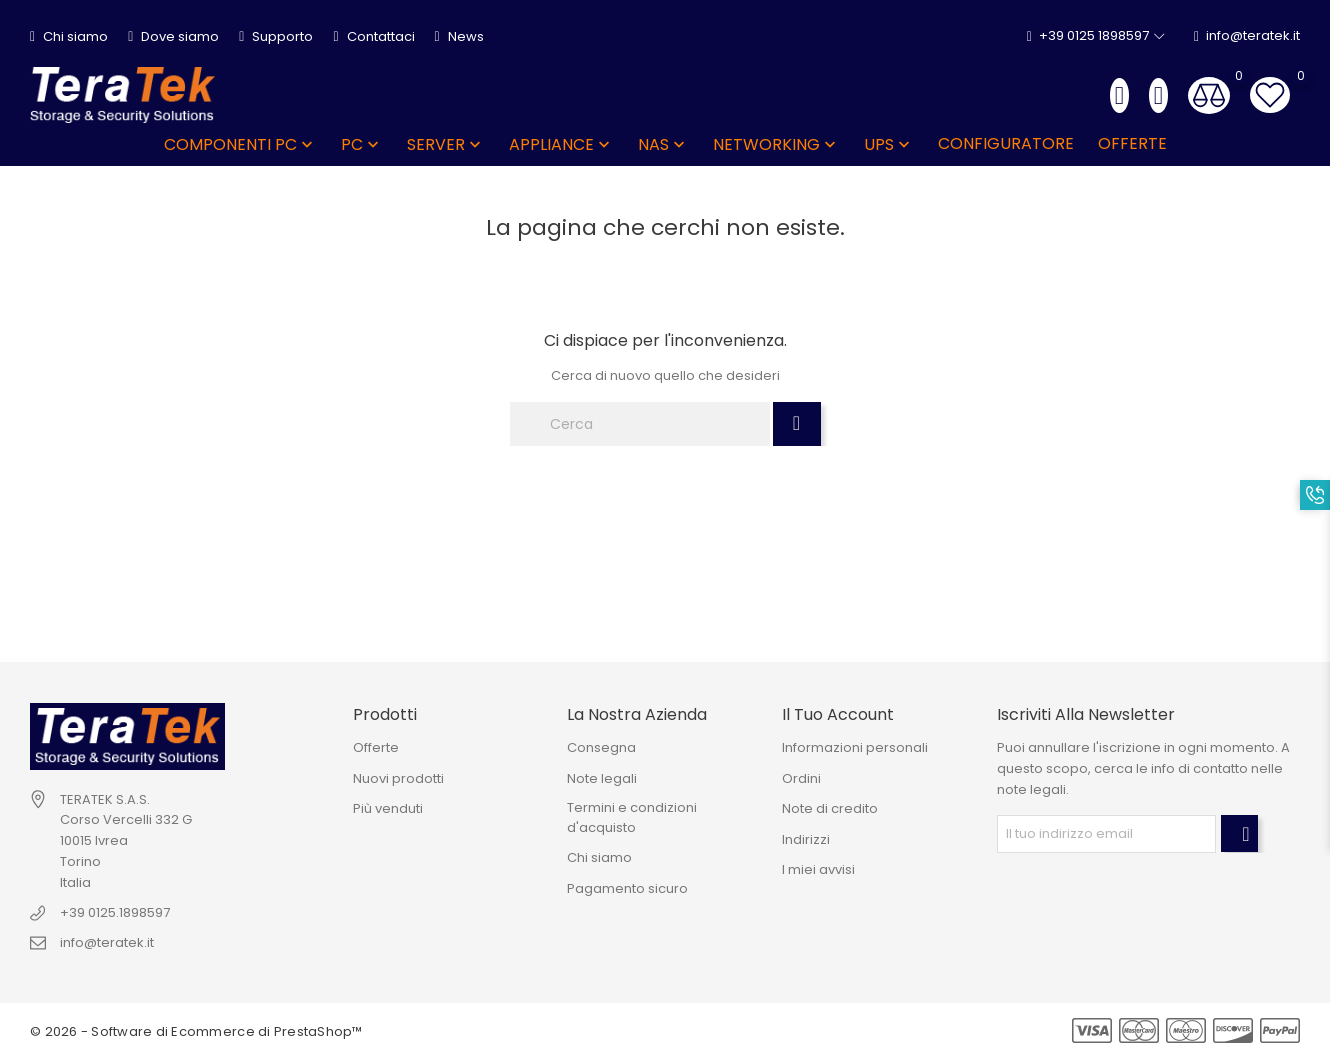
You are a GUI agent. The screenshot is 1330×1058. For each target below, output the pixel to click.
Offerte (376, 747)
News (459, 36)
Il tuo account (838, 714)
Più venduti (388, 808)
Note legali (602, 778)
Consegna (601, 747)
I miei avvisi (818, 869)
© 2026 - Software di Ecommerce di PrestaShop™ (196, 1031)
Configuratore (1006, 143)
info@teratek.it (1247, 36)
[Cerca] (640, 424)
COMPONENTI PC (240, 144)
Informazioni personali (855, 747)
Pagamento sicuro (627, 888)
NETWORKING (776, 144)
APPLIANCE (561, 144)
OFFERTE (1132, 143)
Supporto (276, 36)
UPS (889, 144)
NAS (663, 144)
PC (362, 144)
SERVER (446, 144)
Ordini (801, 778)
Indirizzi (806, 839)
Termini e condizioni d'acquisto (632, 817)
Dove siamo (173, 36)
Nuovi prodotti (398, 778)
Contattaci (373, 36)
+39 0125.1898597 (115, 912)
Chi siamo (69, 36)
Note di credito (830, 808)
